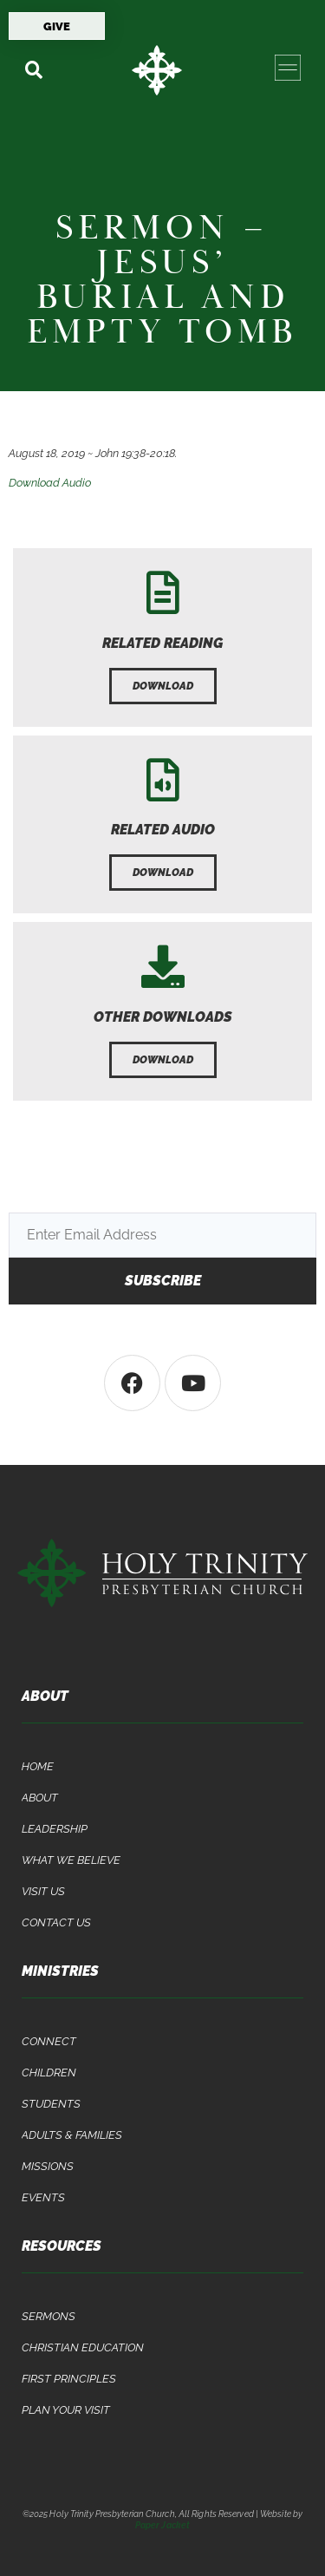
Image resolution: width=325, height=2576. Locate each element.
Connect (49, 2041)
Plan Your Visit (66, 2409)
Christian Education (83, 2347)
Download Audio (50, 482)
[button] (33, 70)
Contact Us (56, 1922)
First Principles (69, 2378)
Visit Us (43, 1891)
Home (38, 1766)
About (40, 1797)
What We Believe (71, 1860)
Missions (48, 2166)
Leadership (55, 1828)
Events (43, 2197)
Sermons (48, 2316)
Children (49, 2072)
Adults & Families (72, 2134)
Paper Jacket (162, 2525)
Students (51, 2103)
